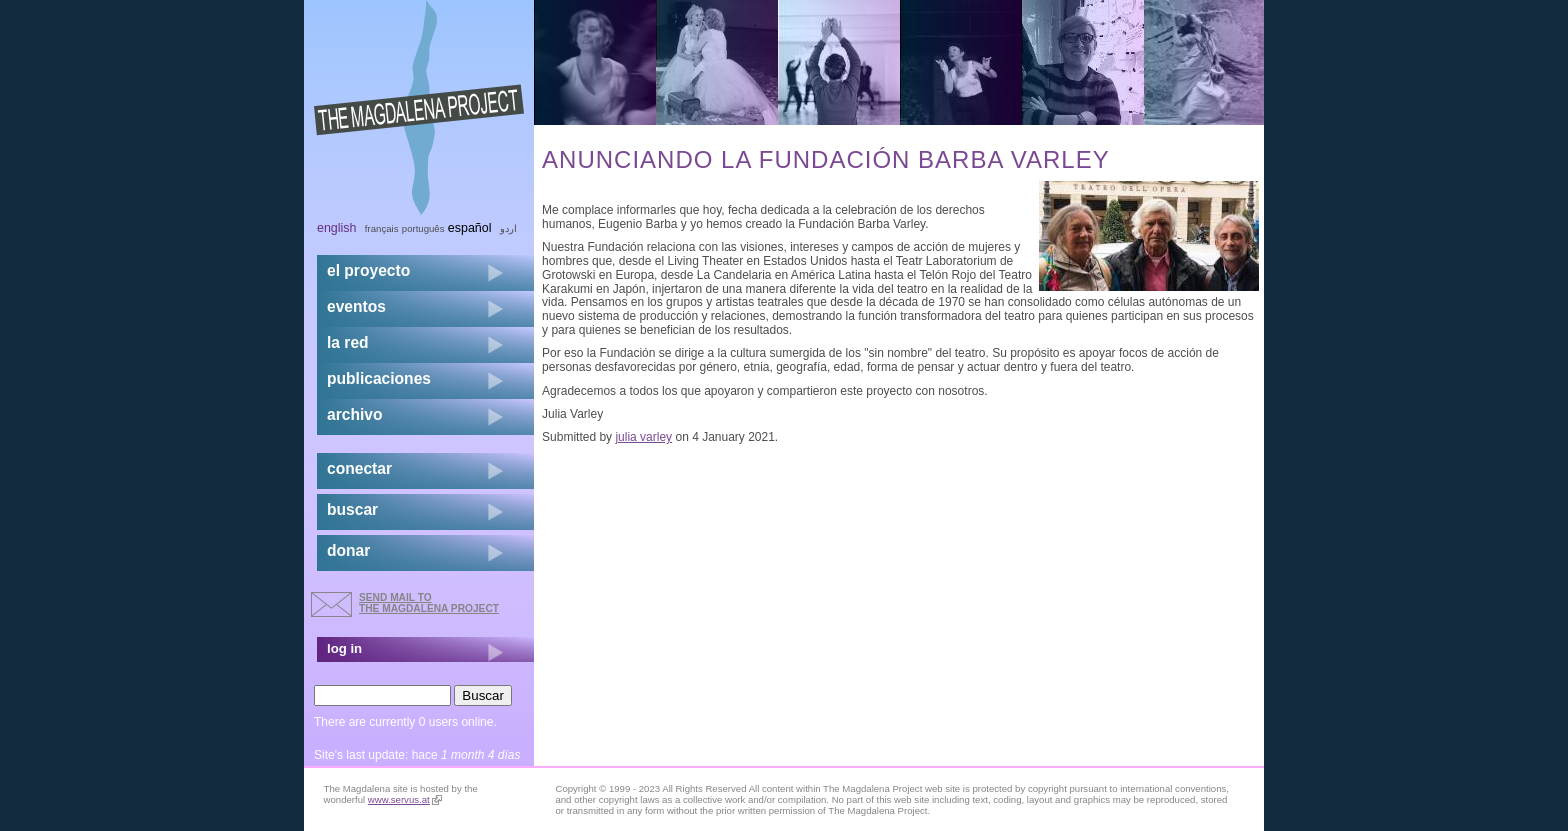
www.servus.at (405, 799)
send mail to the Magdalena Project (429, 602)
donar (348, 550)
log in (344, 648)
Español (470, 228)
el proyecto (368, 270)
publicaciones (379, 378)
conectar (359, 468)
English (337, 228)
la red (348, 342)
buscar (352, 509)
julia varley (643, 437)
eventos (356, 306)
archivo (354, 414)
